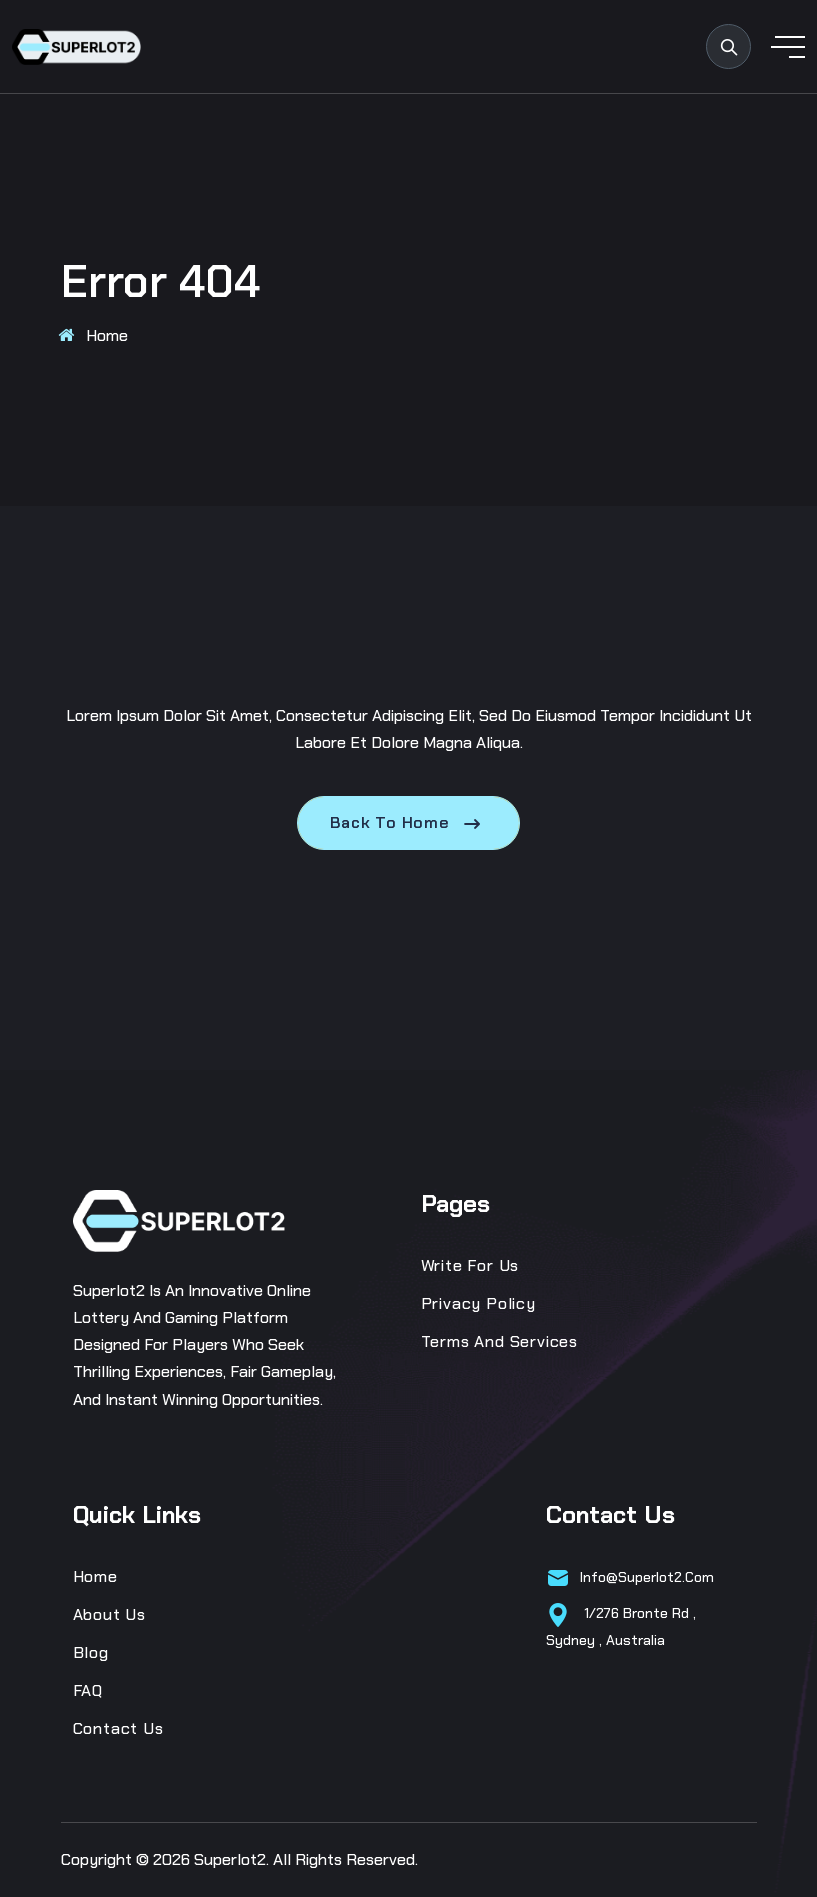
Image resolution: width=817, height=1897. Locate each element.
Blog (91, 1652)
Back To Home (408, 823)
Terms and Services (499, 1341)
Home (107, 335)
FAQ (88, 1690)
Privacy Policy (478, 1303)
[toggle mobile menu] (788, 47)
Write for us (470, 1265)
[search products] (728, 46)
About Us (109, 1614)
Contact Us (118, 1728)
